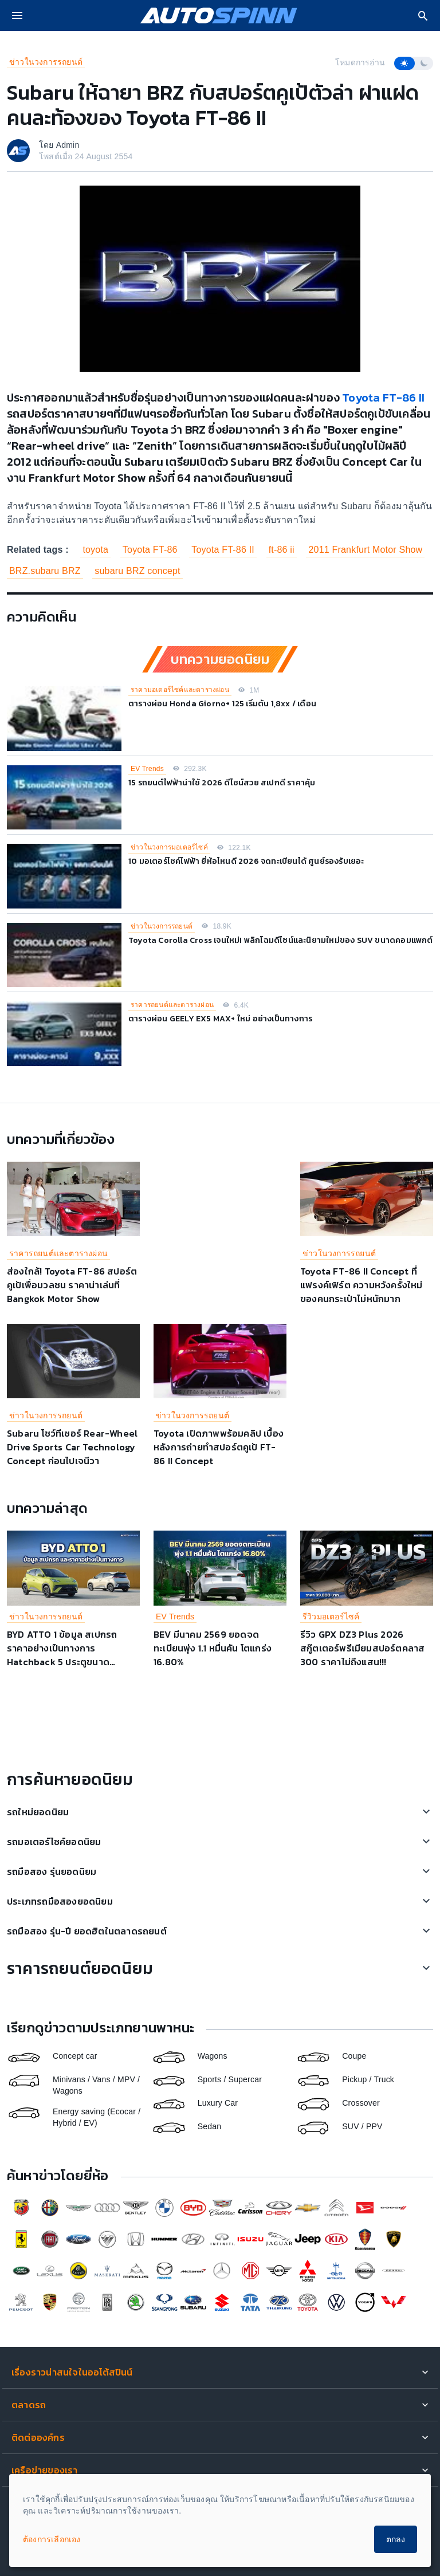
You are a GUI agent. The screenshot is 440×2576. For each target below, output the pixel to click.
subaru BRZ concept (137, 571)
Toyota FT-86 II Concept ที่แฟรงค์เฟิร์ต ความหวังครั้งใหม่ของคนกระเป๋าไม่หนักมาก (361, 1284)
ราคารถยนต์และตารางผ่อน (172, 1005)
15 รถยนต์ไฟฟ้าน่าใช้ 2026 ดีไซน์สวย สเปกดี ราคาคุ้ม (221, 783)
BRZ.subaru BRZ (45, 571)
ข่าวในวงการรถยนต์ (45, 61)
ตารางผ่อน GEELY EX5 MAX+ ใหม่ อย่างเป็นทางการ (220, 1019)
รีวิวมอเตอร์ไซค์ (330, 1616)
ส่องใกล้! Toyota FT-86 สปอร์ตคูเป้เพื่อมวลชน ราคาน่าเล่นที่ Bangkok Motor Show (72, 1284)
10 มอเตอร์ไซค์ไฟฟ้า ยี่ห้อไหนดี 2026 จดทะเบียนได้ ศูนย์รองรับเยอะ (246, 861)
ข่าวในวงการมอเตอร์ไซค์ (169, 847)
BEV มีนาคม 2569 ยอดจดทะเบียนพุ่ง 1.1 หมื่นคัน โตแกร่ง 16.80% (213, 1648)
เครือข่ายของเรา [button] (44, 2470)
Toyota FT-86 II (383, 397)
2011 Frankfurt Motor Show (365, 549)
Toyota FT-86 (150, 549)
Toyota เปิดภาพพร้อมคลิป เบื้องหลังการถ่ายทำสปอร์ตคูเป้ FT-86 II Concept (219, 1447)
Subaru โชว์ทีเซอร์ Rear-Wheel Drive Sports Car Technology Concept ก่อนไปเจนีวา (72, 1447)
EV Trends (147, 769)
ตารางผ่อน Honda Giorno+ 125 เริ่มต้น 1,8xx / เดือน (222, 704)
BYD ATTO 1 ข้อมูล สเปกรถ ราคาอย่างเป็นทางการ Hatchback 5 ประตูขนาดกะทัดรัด (62, 1654)
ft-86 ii (281, 549)
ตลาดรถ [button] (28, 2405)
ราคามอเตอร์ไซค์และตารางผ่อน (180, 690)
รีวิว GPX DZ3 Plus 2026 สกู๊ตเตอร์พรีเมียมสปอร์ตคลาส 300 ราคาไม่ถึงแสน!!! (362, 1648)
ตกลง (395, 2539)
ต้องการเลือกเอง (52, 2539)
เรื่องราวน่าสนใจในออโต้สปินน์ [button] (72, 2372)
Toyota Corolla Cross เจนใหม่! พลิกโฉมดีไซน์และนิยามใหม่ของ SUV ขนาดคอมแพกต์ (280, 940)
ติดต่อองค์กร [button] (38, 2437)
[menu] (17, 15)
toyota (95, 549)
